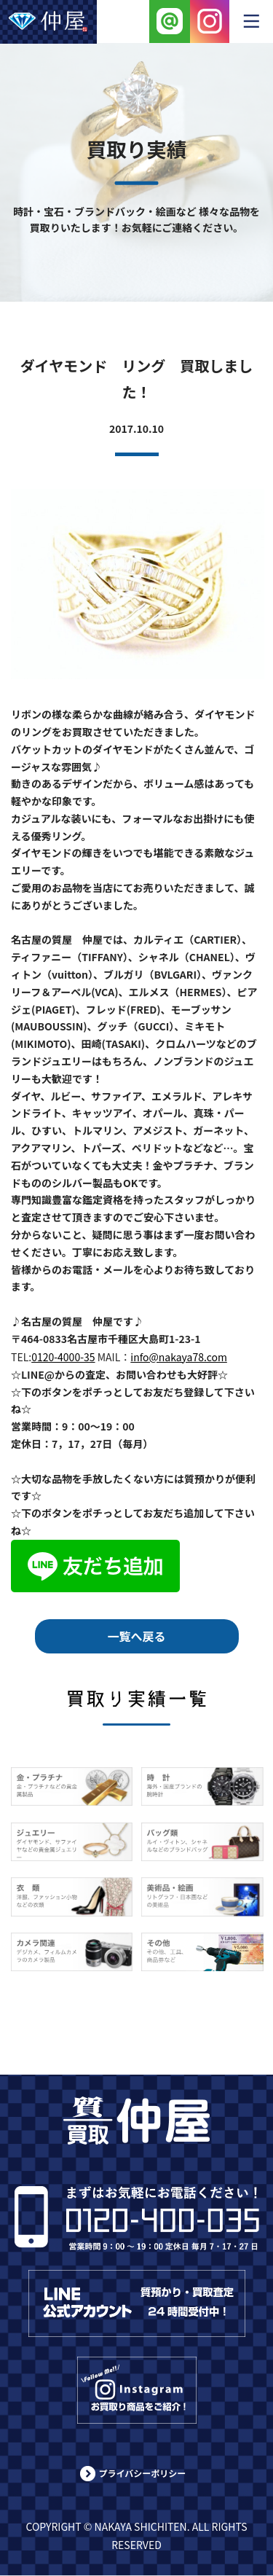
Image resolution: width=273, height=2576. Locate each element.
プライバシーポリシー (142, 2473)
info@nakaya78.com (178, 1357)
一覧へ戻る (136, 1636)
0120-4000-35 (63, 1357)
